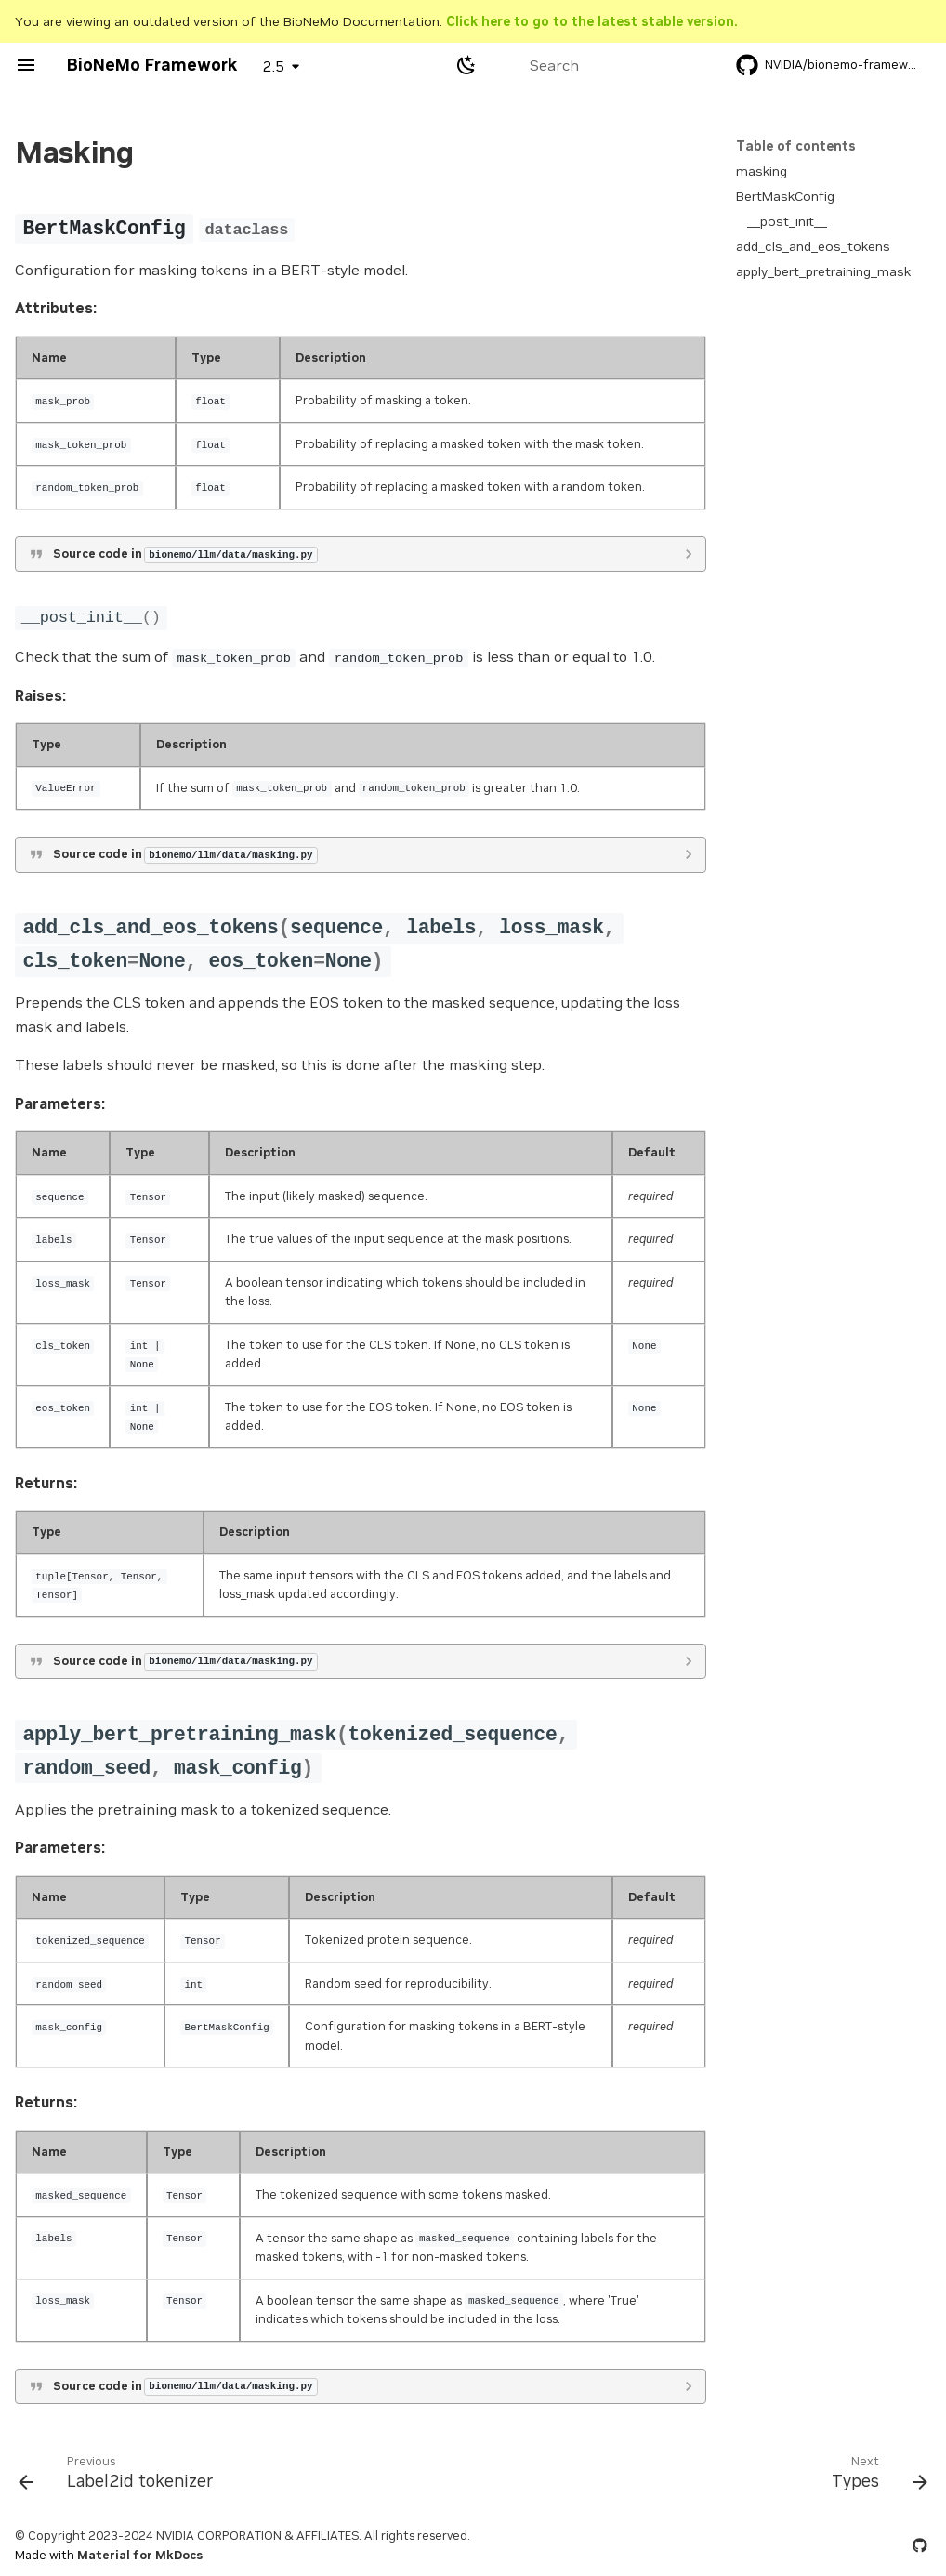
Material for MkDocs (140, 2555)
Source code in (185, 554)
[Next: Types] (875, 2476)
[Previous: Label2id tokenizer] (121, 2476)
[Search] (597, 65)
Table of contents (796, 146)
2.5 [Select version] (273, 66)
